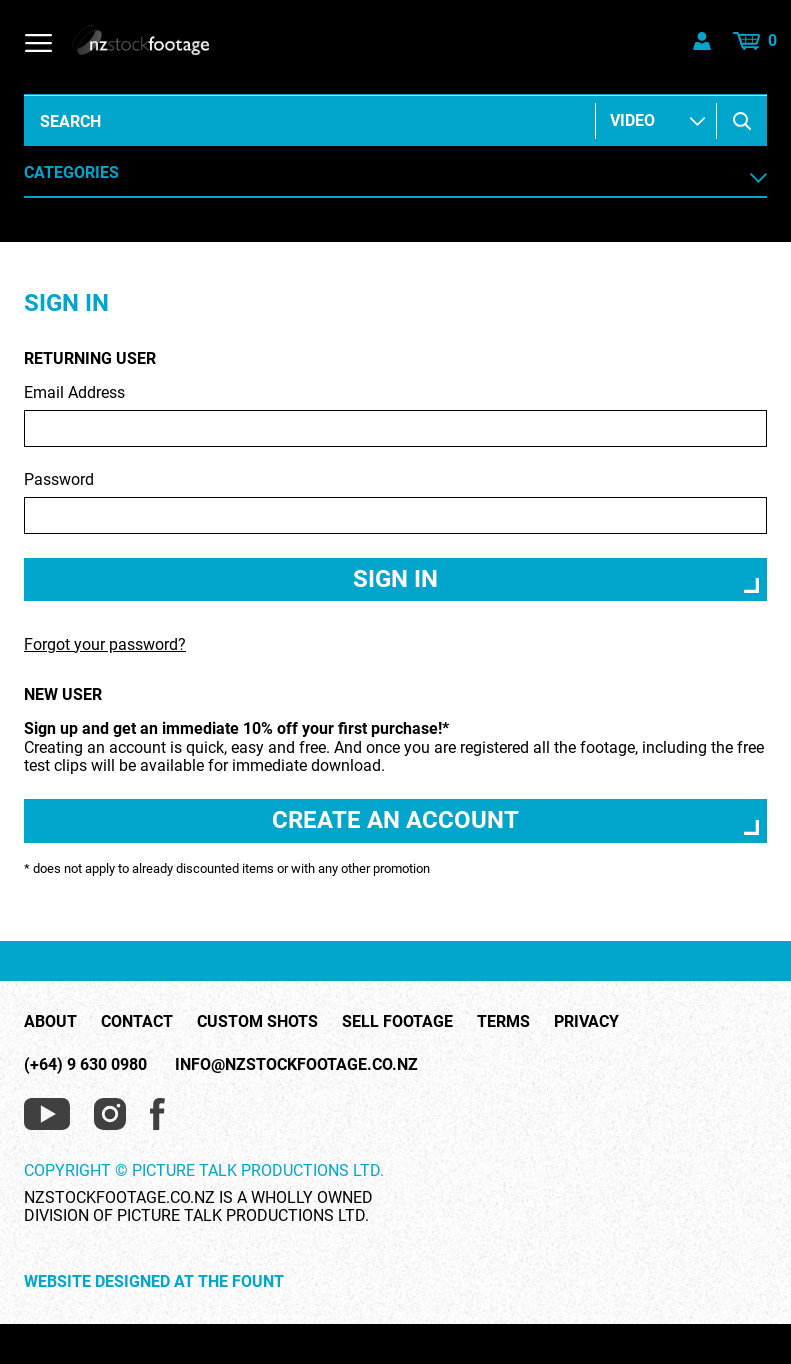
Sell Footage (397, 1022)
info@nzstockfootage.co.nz (296, 1064)
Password (395, 502)
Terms (503, 1022)
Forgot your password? (105, 644)
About (50, 1022)
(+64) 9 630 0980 (85, 1064)
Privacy (586, 1022)
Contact (137, 1022)
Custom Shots (257, 1022)
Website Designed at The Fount (154, 1282)
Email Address (395, 415)
